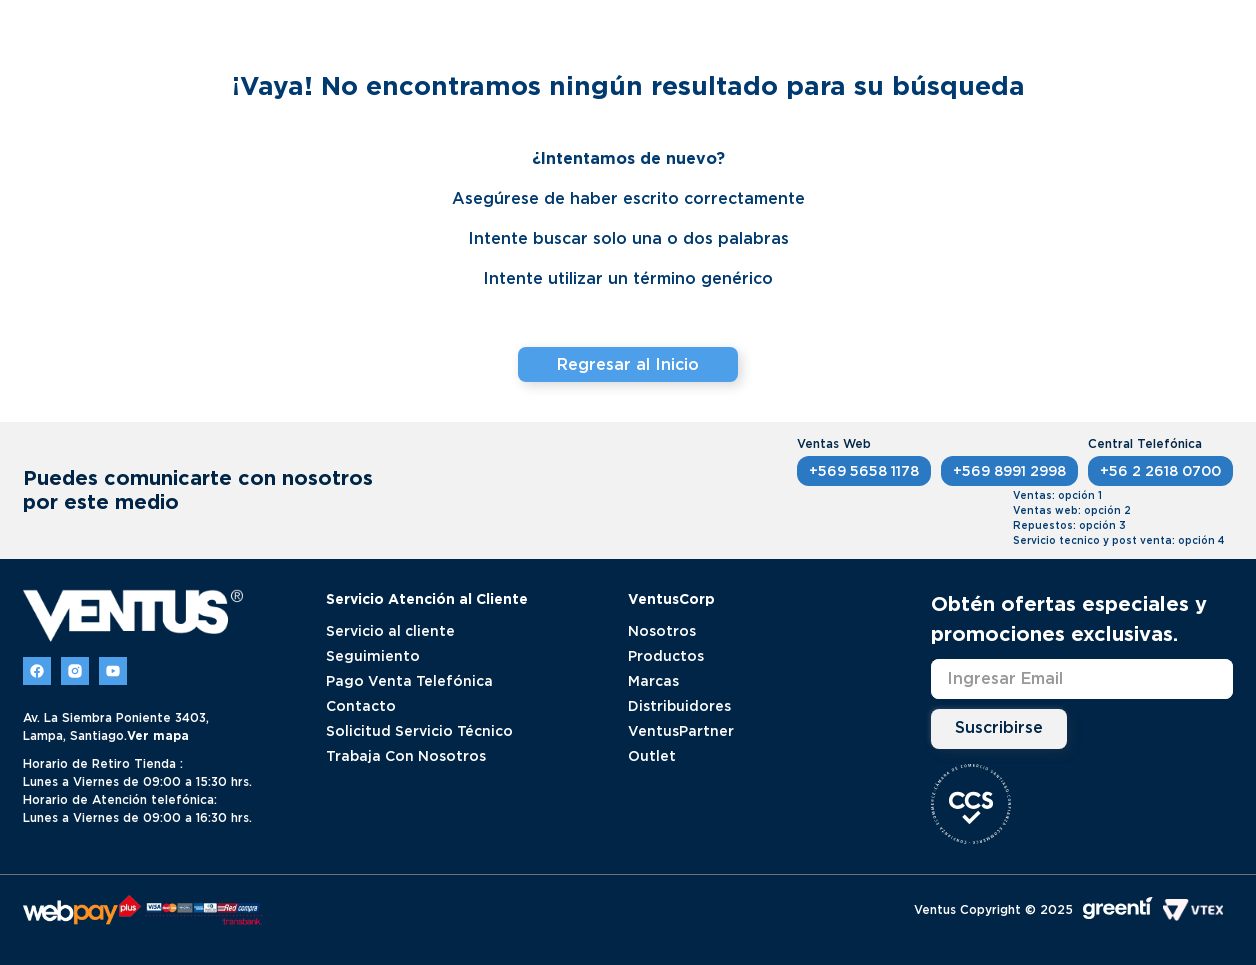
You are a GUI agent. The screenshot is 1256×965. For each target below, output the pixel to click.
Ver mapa (158, 735)
